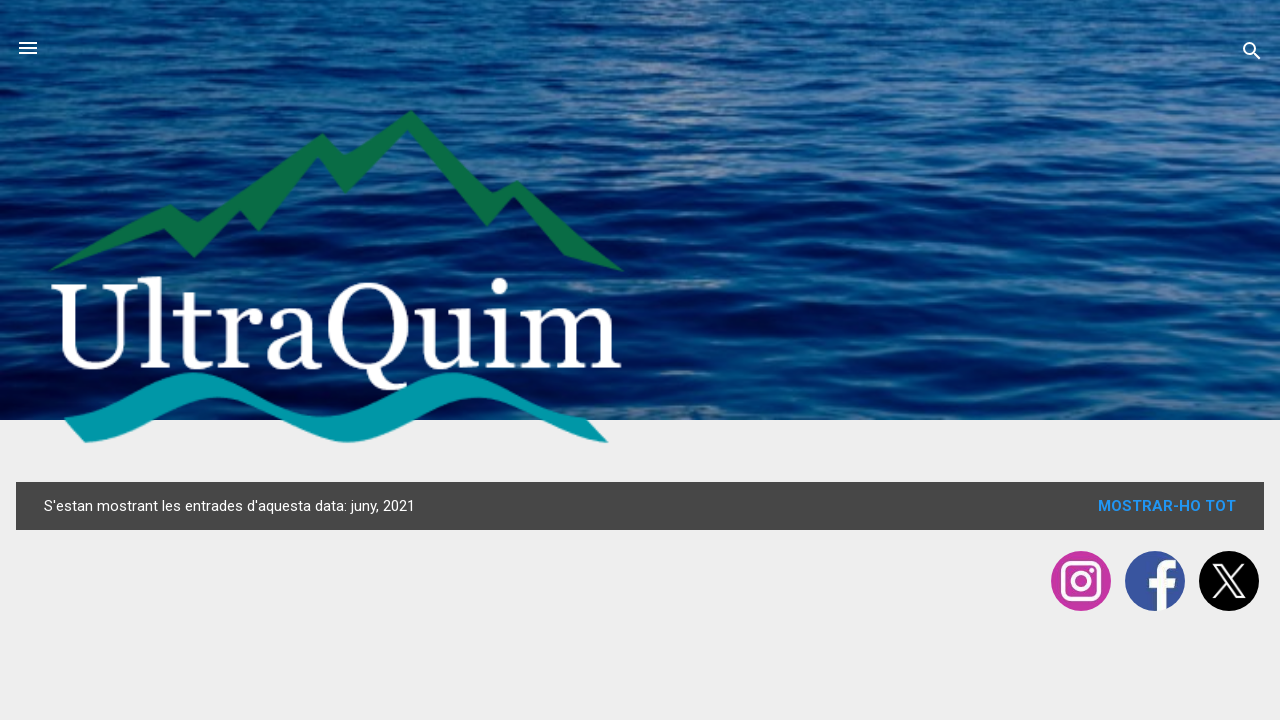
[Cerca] (1252, 54)
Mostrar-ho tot (1167, 506)
